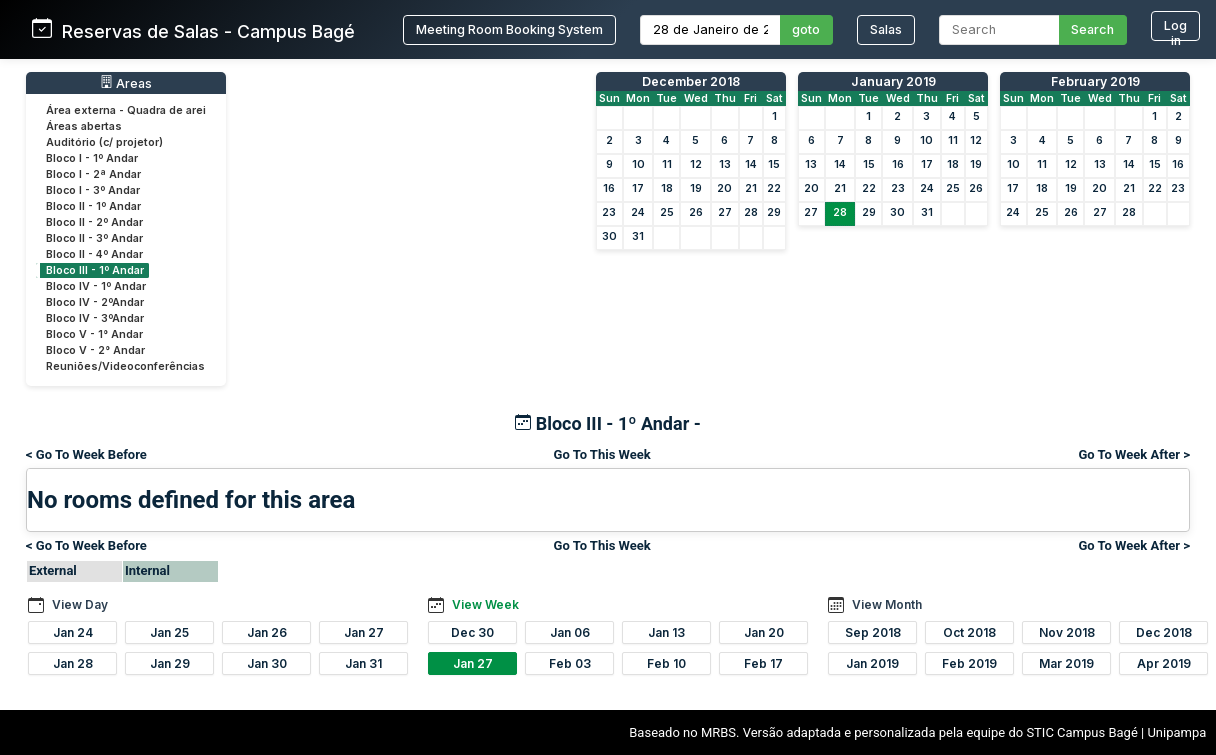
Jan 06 (570, 632)
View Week (485, 604)
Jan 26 (267, 632)
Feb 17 (763, 663)
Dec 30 (472, 632)
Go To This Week (602, 454)
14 (751, 164)
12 (696, 164)
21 (751, 188)
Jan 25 (169, 632)
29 (774, 212)
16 (609, 188)
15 (774, 164)
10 (638, 164)
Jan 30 (267, 663)
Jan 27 (364, 632)
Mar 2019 (1066, 663)
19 (696, 188)
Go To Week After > (1134, 454)
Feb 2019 (969, 663)
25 (667, 212)
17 (638, 188)
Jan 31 (363, 663)
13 (725, 164)
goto (806, 29)
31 (638, 236)
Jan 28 (73, 663)
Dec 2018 (1164, 632)
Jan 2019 (872, 663)
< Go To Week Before (86, 454)
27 (725, 212)
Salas (886, 29)
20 (724, 188)
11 (667, 164)
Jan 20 (764, 632)
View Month (887, 604)
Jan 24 (73, 632)
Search (1092, 29)
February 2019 (1095, 81)
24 (638, 212)
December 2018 (691, 81)
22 (774, 188)
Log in (1175, 29)
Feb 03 (570, 663)
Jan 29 (170, 663)
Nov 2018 (1067, 632)
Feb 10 (666, 663)
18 (667, 188)
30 (609, 236)
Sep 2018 (873, 632)
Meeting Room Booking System (509, 29)
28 (751, 212)
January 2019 (893, 81)
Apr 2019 (1164, 663)
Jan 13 (666, 632)
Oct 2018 (969, 632)
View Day (80, 604)
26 (696, 212)
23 (609, 212)
